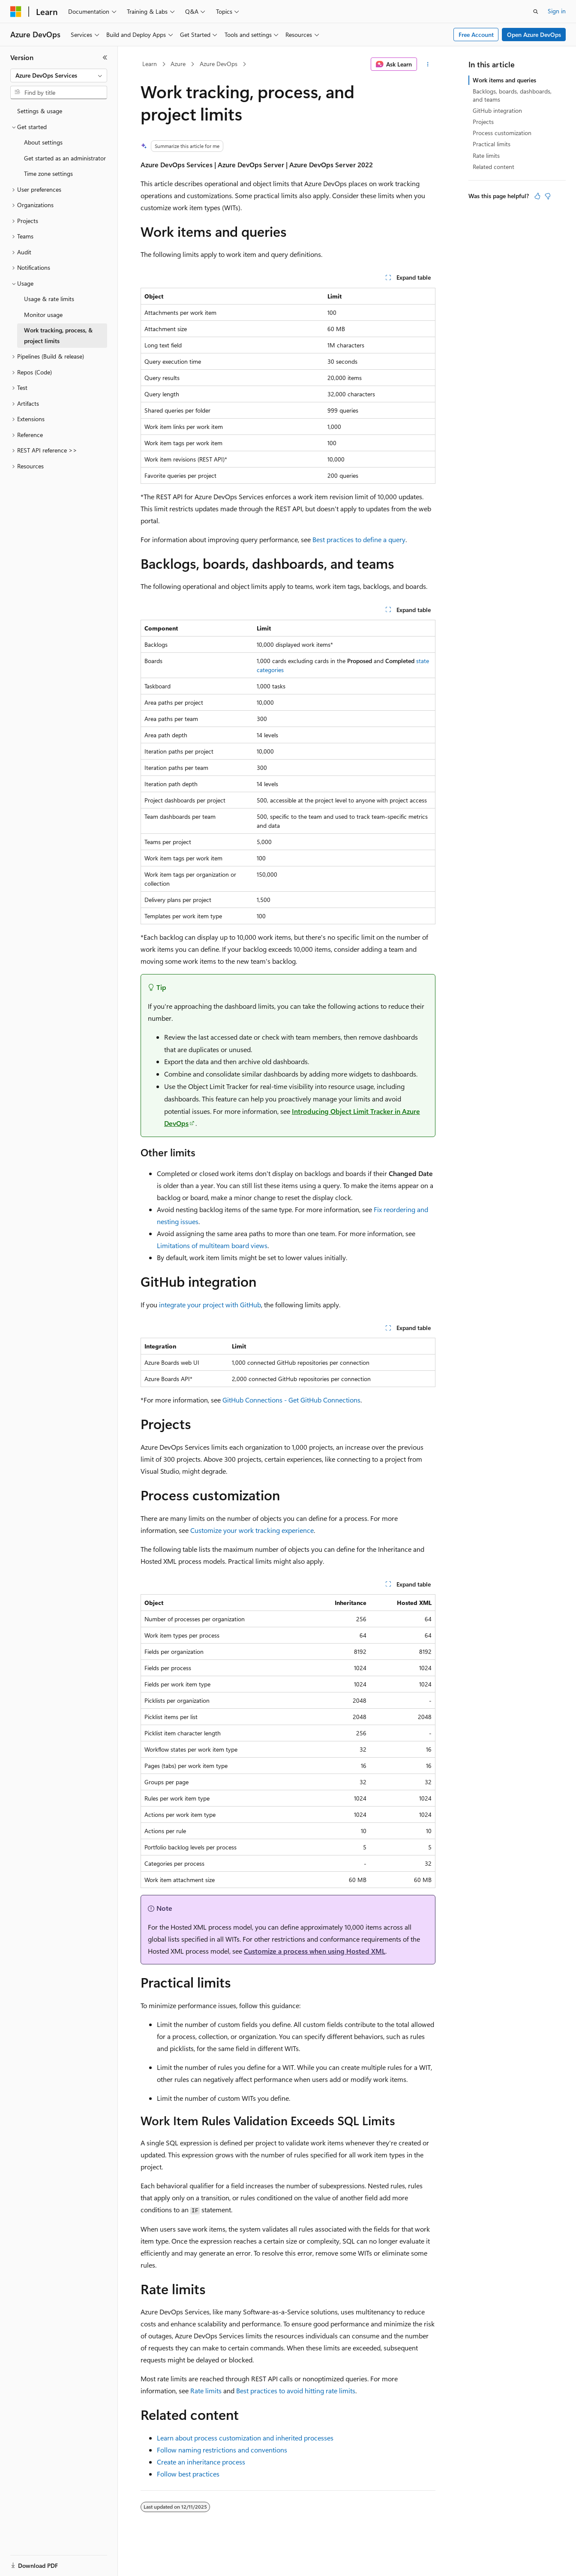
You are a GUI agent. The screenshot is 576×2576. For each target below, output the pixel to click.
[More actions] (427, 64)
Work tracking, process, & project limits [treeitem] (58, 335)
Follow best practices (188, 2473)
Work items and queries (504, 80)
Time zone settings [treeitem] (48, 173)
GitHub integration (497, 110)
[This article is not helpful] (548, 196)
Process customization (502, 133)
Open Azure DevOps (534, 34)
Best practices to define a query (358, 539)
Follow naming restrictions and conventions (222, 2449)
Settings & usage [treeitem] (39, 111)
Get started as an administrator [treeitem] (65, 158)
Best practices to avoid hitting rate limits (295, 2390)
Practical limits (491, 144)
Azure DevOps (218, 64)
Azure (178, 64)
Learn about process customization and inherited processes (245, 2437)
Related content (493, 167)
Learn (149, 64)
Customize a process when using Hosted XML (314, 1950)
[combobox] (58, 75)
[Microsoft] (15, 11)
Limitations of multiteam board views (212, 1245)
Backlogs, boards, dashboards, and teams (512, 95)
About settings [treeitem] (43, 142)
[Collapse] (105, 57)
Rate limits (206, 2390)
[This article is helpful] (537, 196)
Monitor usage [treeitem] (43, 315)
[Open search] (535, 11)
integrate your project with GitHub (210, 1304)
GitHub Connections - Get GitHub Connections (291, 1399)
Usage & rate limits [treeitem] (49, 299)
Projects (483, 122)
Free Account (476, 34)
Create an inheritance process (201, 2461)
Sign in (557, 11)
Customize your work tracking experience (252, 1530)
